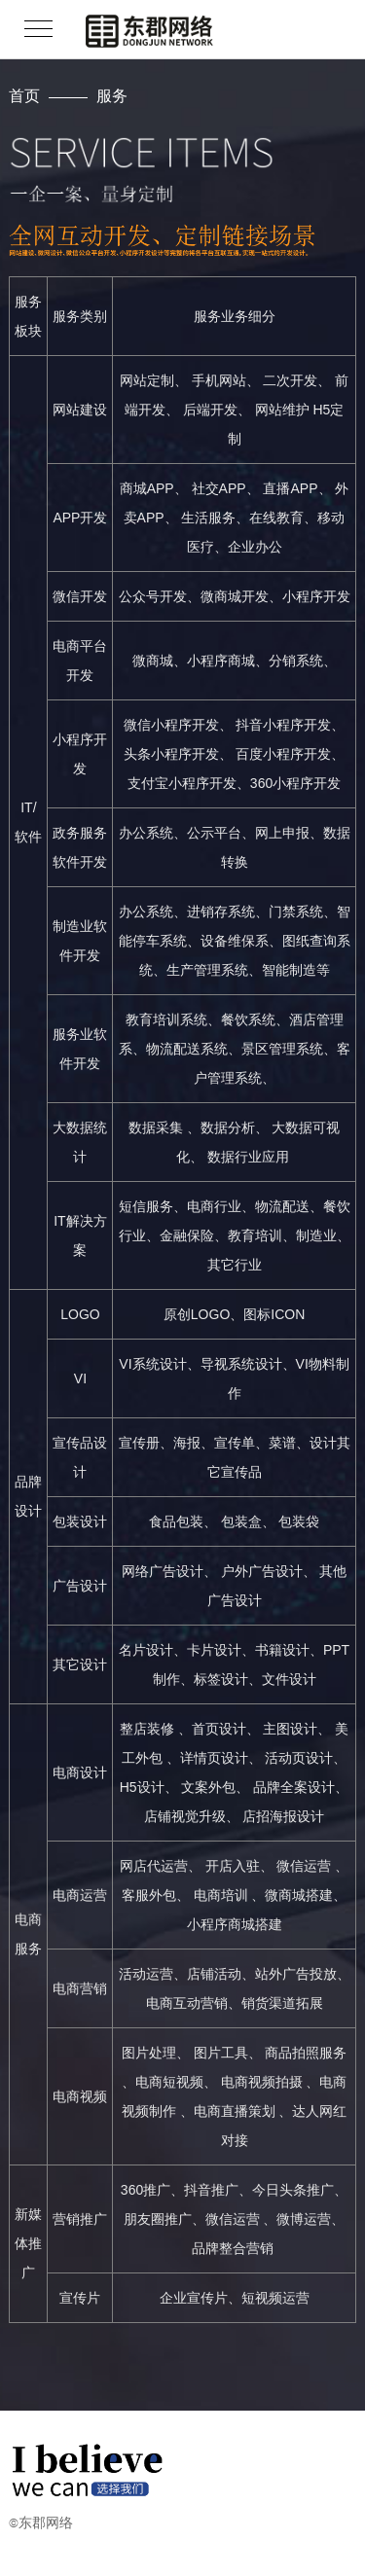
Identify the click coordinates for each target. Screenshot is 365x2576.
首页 (24, 95)
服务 (112, 95)
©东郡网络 (41, 2521)
